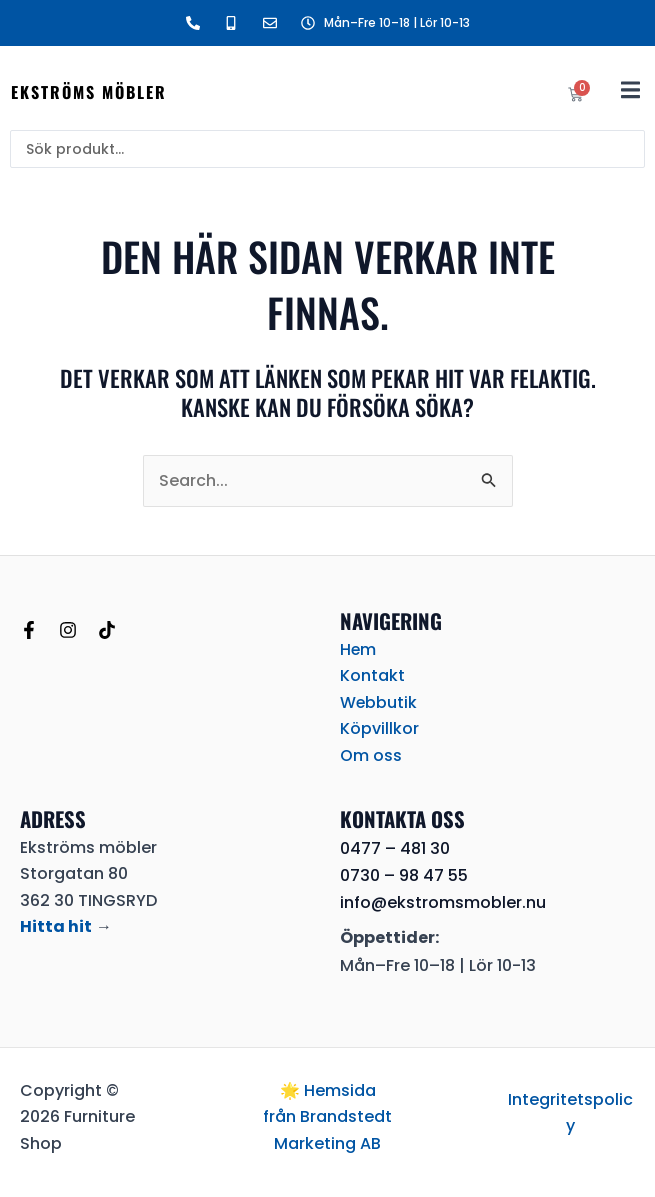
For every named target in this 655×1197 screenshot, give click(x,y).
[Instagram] (68, 630)
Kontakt (372, 675)
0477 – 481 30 (395, 848)
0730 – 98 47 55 (404, 875)
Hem (358, 649)
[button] (630, 90)
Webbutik (379, 702)
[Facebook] (29, 630)
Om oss (371, 755)
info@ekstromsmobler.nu (443, 902)
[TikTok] (107, 630)
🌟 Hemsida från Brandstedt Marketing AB (327, 1117)
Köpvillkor (379, 728)
